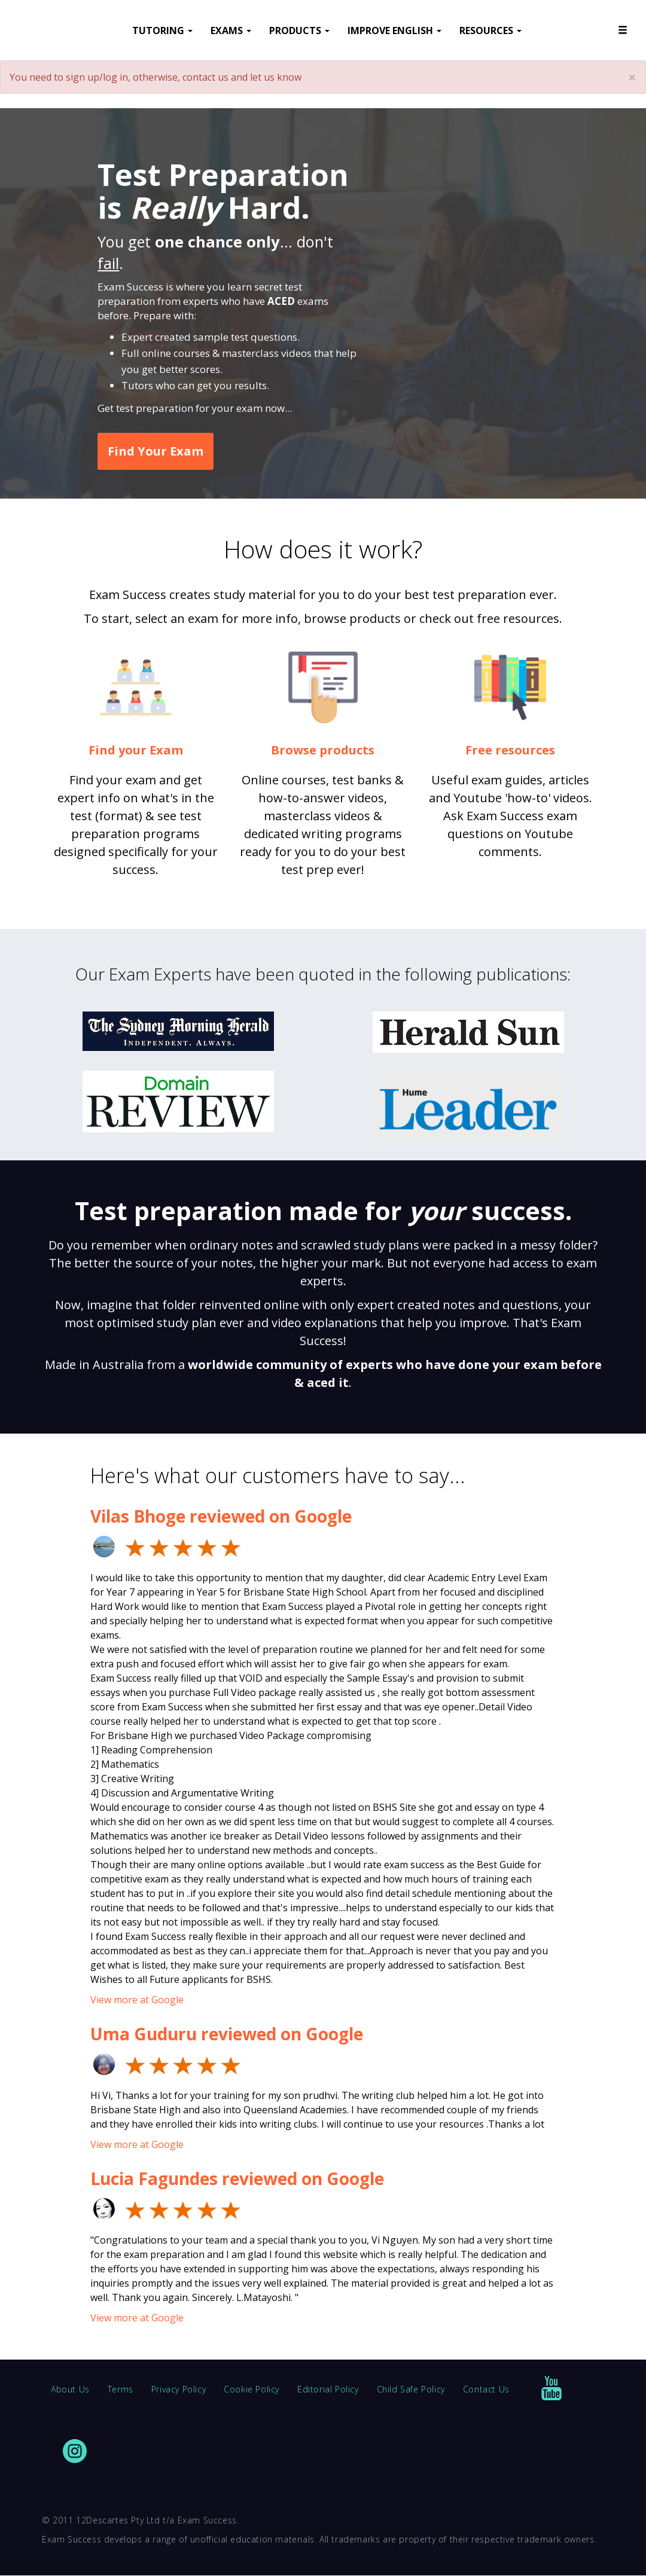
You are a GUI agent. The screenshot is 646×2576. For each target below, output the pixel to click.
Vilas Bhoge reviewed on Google (221, 1516)
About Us (70, 2389)
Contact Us (486, 2389)
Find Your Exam (155, 451)
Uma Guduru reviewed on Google (226, 2033)
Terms (120, 2389)
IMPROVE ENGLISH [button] (394, 30)
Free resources (510, 750)
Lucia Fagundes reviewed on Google (237, 2178)
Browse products (322, 750)
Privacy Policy (178, 2389)
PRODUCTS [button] (299, 30)
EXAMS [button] (231, 30)
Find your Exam (136, 750)
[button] (622, 30)
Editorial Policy (328, 2389)
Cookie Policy (251, 2389)
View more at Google (137, 1999)
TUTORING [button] (162, 30)
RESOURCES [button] (490, 30)
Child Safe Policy (411, 2389)
